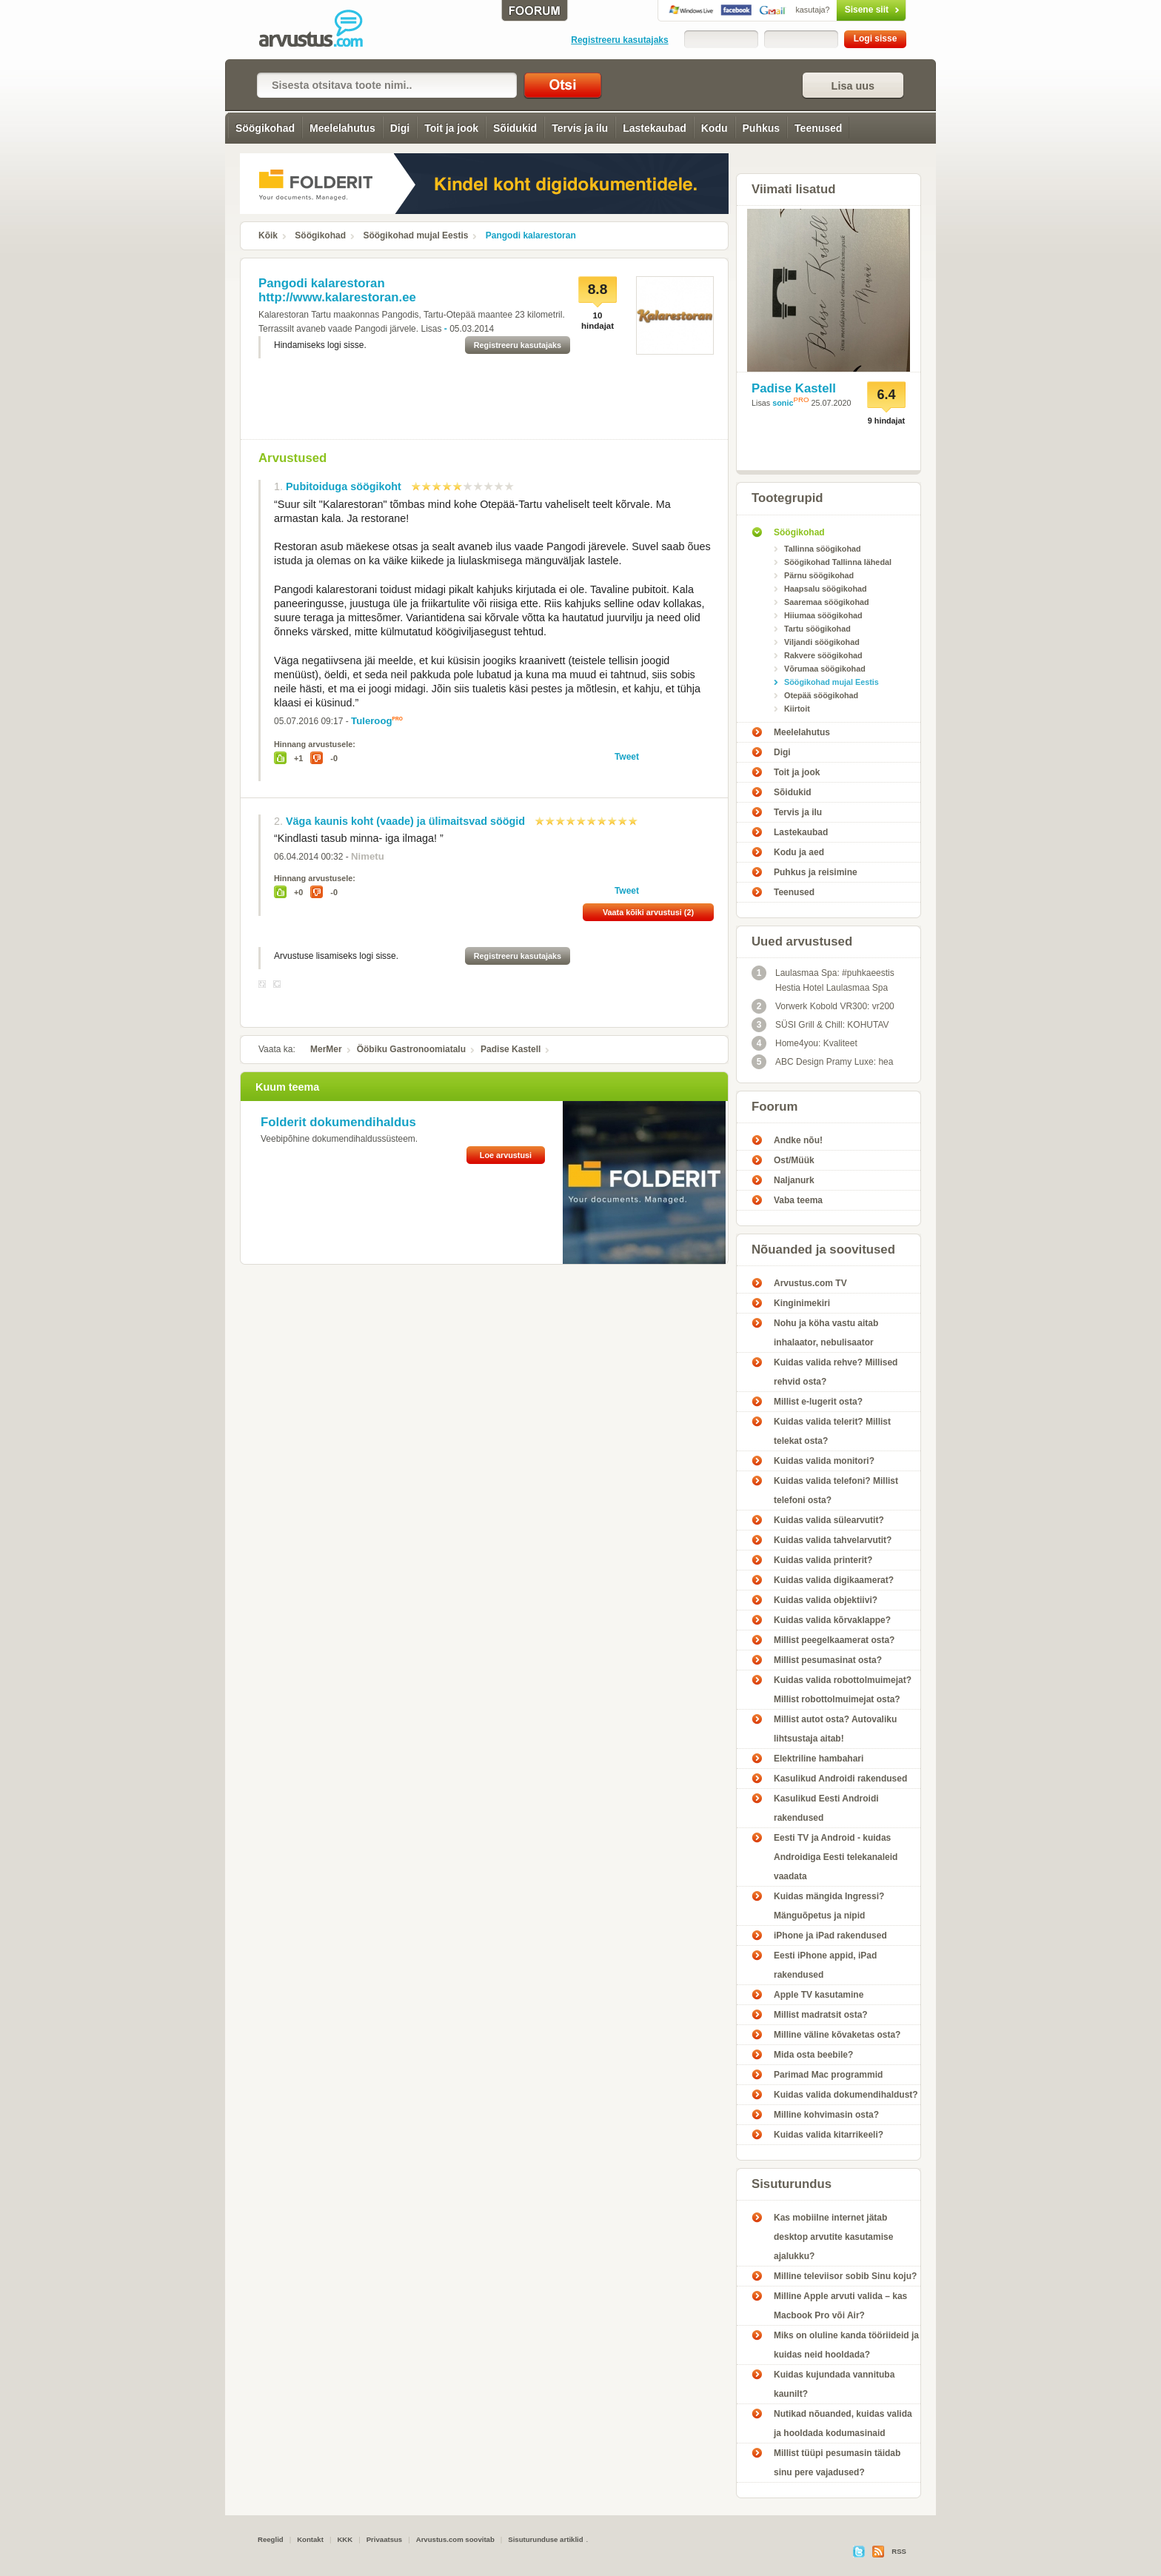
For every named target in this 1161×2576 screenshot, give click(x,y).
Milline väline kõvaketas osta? (837, 2035)
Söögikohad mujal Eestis (415, 235)
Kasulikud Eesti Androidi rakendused (826, 1808)
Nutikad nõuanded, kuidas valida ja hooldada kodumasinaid (843, 2423)
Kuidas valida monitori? (824, 1461)
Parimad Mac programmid (828, 2075)
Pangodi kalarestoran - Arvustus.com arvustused (321, 29)
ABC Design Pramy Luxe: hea (822, 1061)
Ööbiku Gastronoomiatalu (411, 1049)
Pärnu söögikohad (819, 575)
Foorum (774, 1107)
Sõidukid (515, 128)
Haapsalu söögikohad (825, 588)
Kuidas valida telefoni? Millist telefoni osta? (836, 1490)
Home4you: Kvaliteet (804, 1043)
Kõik (268, 235)
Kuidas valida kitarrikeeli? (828, 2135)
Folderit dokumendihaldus (338, 1122)
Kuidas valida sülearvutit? (829, 1520)
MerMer (326, 1049)
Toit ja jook (451, 128)
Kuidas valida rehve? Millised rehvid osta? (835, 1372)
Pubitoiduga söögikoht (343, 486)
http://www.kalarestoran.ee (337, 297)
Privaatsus (385, 2539)
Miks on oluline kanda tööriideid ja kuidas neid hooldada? (846, 2345)
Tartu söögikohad (817, 628)
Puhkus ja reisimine (815, 872)
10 (510, 486)
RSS (898, 2551)
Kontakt (310, 2539)
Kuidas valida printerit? (823, 1560)
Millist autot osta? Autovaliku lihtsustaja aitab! (835, 1729)
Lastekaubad (654, 128)
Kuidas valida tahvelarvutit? (832, 1540)
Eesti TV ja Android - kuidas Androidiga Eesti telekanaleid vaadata (835, 1857)
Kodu (714, 128)
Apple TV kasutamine (818, 1995)
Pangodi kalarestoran (531, 235)
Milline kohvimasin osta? (826, 2115)
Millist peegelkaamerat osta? (834, 1640)
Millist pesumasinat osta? (828, 1660)
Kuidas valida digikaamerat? (834, 1580)
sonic (782, 402)
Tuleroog (371, 720)
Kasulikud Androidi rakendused (840, 1778)
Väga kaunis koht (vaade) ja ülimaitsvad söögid (405, 821)
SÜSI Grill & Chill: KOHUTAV (820, 1024)
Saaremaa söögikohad (826, 602)
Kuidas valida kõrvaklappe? (832, 1620)
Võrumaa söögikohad (825, 668)
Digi (399, 128)
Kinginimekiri (802, 1303)
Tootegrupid (787, 498)
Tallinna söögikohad (822, 548)
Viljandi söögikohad (822, 642)
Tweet (627, 757)
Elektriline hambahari (818, 1758)
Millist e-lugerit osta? (818, 1401)
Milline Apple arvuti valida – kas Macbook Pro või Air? (840, 2306)
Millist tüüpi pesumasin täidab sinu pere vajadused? (837, 2463)
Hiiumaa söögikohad (823, 615)
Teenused (818, 128)
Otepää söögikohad (821, 695)
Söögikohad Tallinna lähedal (837, 562)
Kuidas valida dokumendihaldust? (846, 2095)
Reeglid (271, 2539)
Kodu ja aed (799, 852)
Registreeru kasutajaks (619, 40)
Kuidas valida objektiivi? (825, 1600)
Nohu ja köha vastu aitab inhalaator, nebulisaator (826, 1333)
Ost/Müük (794, 1160)
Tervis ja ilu (580, 128)
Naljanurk (794, 1180)
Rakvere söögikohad (823, 655)
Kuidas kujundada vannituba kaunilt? (834, 2384)
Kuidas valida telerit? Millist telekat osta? (832, 1431)
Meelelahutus (342, 128)
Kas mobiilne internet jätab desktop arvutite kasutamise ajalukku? (833, 2236)
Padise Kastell (511, 1049)
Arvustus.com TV (810, 1283)
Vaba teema (798, 1200)
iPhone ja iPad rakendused (830, 1935)
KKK (344, 2539)
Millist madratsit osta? (821, 2015)
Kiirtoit (797, 708)
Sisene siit (840, 9)
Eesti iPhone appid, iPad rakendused (825, 1965)
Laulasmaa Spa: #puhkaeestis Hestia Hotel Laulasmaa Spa (823, 979)
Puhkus (761, 128)
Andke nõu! (798, 1140)
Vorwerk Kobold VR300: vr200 (823, 1006)
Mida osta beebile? (813, 2055)
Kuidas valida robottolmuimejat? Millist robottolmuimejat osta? (842, 1689)
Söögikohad (265, 128)
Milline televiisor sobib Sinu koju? (845, 2276)
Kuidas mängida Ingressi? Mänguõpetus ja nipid (829, 1906)
